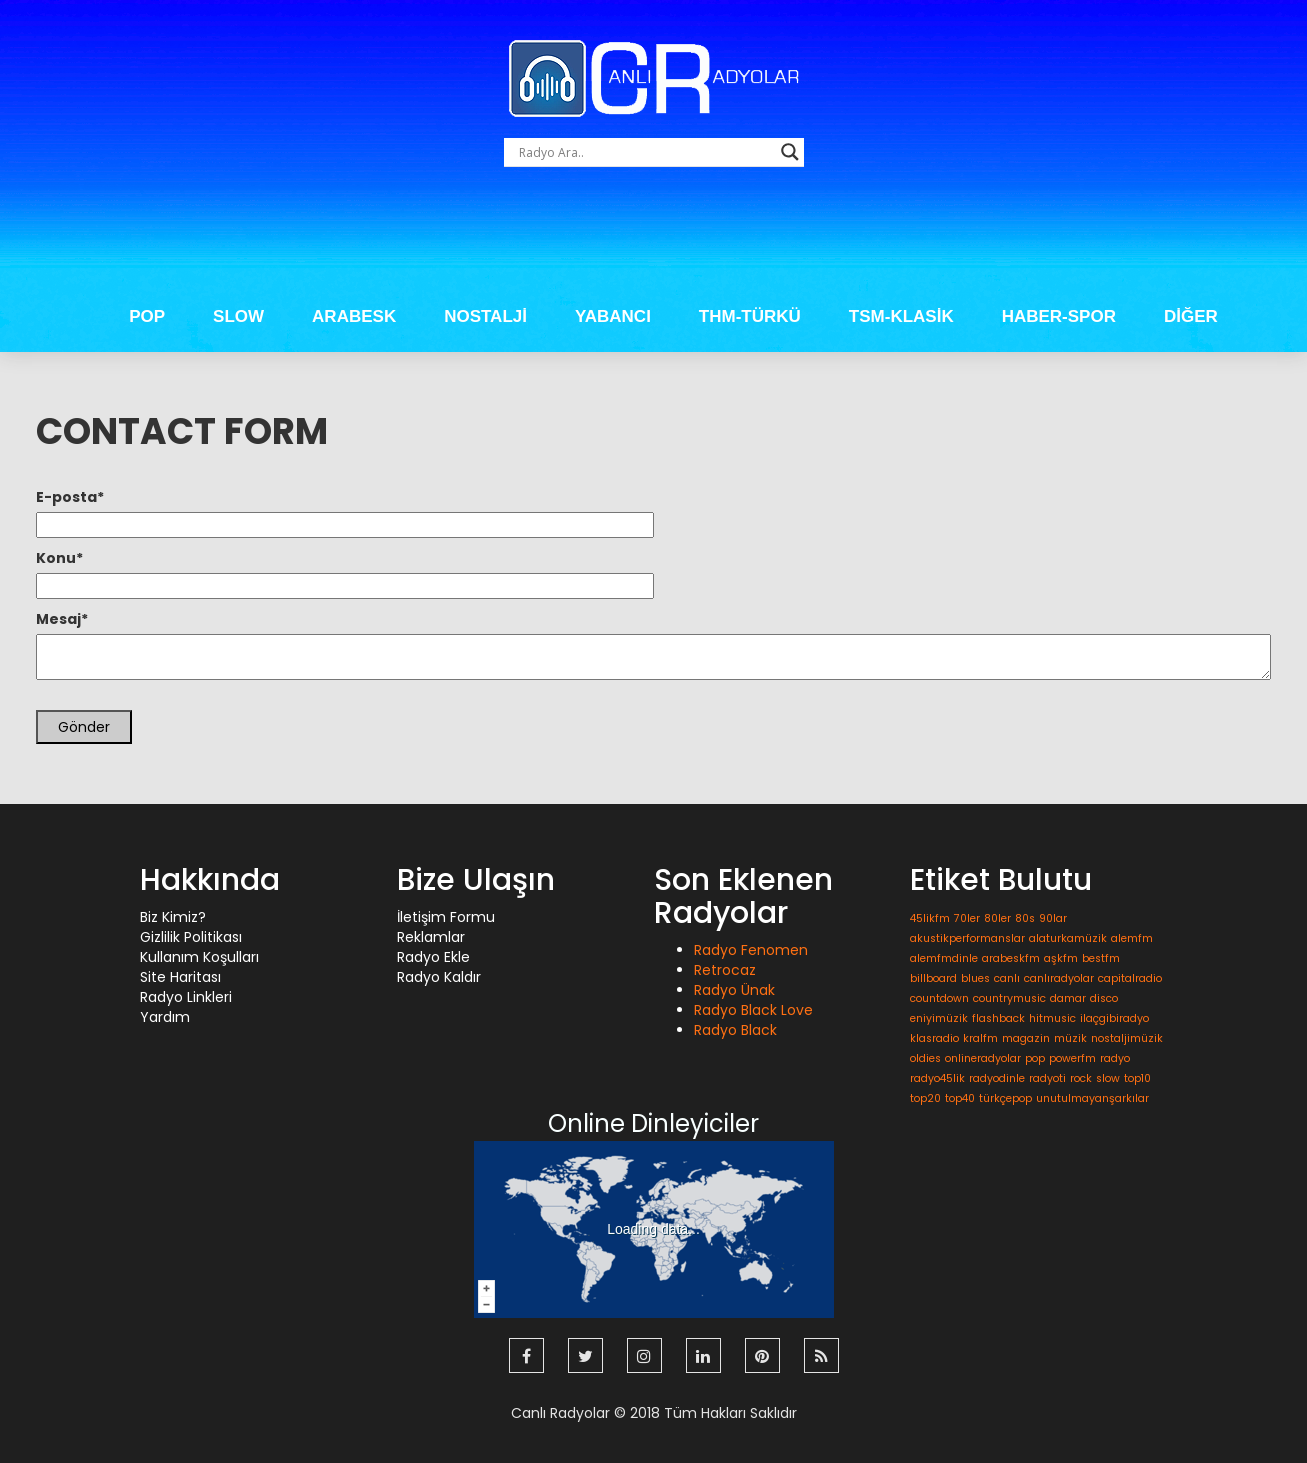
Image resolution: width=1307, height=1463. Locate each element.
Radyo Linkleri (186, 997)
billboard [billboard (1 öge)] (933, 978)
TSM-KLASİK (901, 316)
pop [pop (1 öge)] (1035, 1058)
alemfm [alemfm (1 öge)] (1132, 938)
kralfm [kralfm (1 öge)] (980, 1038)
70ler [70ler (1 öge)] (967, 918)
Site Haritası (180, 977)
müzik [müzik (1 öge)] (1070, 1038)
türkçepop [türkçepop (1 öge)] (1005, 1098)
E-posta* (70, 497)
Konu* (59, 558)
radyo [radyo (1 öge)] (1115, 1058)
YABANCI (613, 316)
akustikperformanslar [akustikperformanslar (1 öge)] (967, 938)
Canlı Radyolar (560, 1413)
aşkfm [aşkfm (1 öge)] (1061, 958)
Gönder (84, 727)
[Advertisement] (654, 236)
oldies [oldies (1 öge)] (925, 1058)
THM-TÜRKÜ (750, 316)
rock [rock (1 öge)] (1081, 1078)
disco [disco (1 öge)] (1104, 998)
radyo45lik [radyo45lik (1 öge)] (937, 1078)
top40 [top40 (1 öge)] (960, 1098)
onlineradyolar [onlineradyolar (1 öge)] (983, 1058)
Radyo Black (735, 1030)
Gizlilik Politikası (191, 937)
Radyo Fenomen (751, 950)
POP (147, 316)
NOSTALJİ (485, 316)
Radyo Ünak (734, 990)
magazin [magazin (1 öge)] (1026, 1038)
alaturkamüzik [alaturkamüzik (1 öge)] (1068, 938)
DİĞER (1191, 316)
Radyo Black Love (753, 1010)
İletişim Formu (446, 917)
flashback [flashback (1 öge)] (998, 1018)
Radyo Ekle (433, 957)
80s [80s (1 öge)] (1025, 918)
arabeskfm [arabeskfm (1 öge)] (1011, 958)
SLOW (238, 316)
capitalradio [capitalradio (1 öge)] (1130, 978)
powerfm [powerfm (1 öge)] (1072, 1058)
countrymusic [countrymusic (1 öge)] (1009, 998)
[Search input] (645, 152)
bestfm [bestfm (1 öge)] (1101, 958)
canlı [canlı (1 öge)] (1007, 978)
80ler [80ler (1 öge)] (997, 918)
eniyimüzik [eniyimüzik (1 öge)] (939, 1018)
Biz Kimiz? (173, 917)
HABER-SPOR (1059, 316)
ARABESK (354, 316)
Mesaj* (62, 619)
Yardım (165, 1017)
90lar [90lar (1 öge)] (1053, 918)
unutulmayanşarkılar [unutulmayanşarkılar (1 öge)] (1092, 1098)
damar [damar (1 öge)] (1068, 998)
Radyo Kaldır (439, 977)
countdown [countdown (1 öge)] (939, 998)
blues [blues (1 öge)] (975, 978)
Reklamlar (431, 937)
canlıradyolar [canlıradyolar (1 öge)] (1059, 978)
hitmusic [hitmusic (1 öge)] (1052, 1018)
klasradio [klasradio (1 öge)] (934, 1038)
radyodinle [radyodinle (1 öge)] (997, 1078)
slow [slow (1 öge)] (1108, 1078)
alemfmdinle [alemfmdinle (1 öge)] (944, 958)
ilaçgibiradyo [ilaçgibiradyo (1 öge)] (1114, 1018)
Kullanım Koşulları (199, 957)
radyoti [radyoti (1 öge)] (1047, 1078)
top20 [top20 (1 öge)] (925, 1098)
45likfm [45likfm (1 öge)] (930, 918)
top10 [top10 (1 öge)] (1137, 1078)
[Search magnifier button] (790, 152)
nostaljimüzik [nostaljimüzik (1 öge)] (1127, 1038)
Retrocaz (725, 970)
